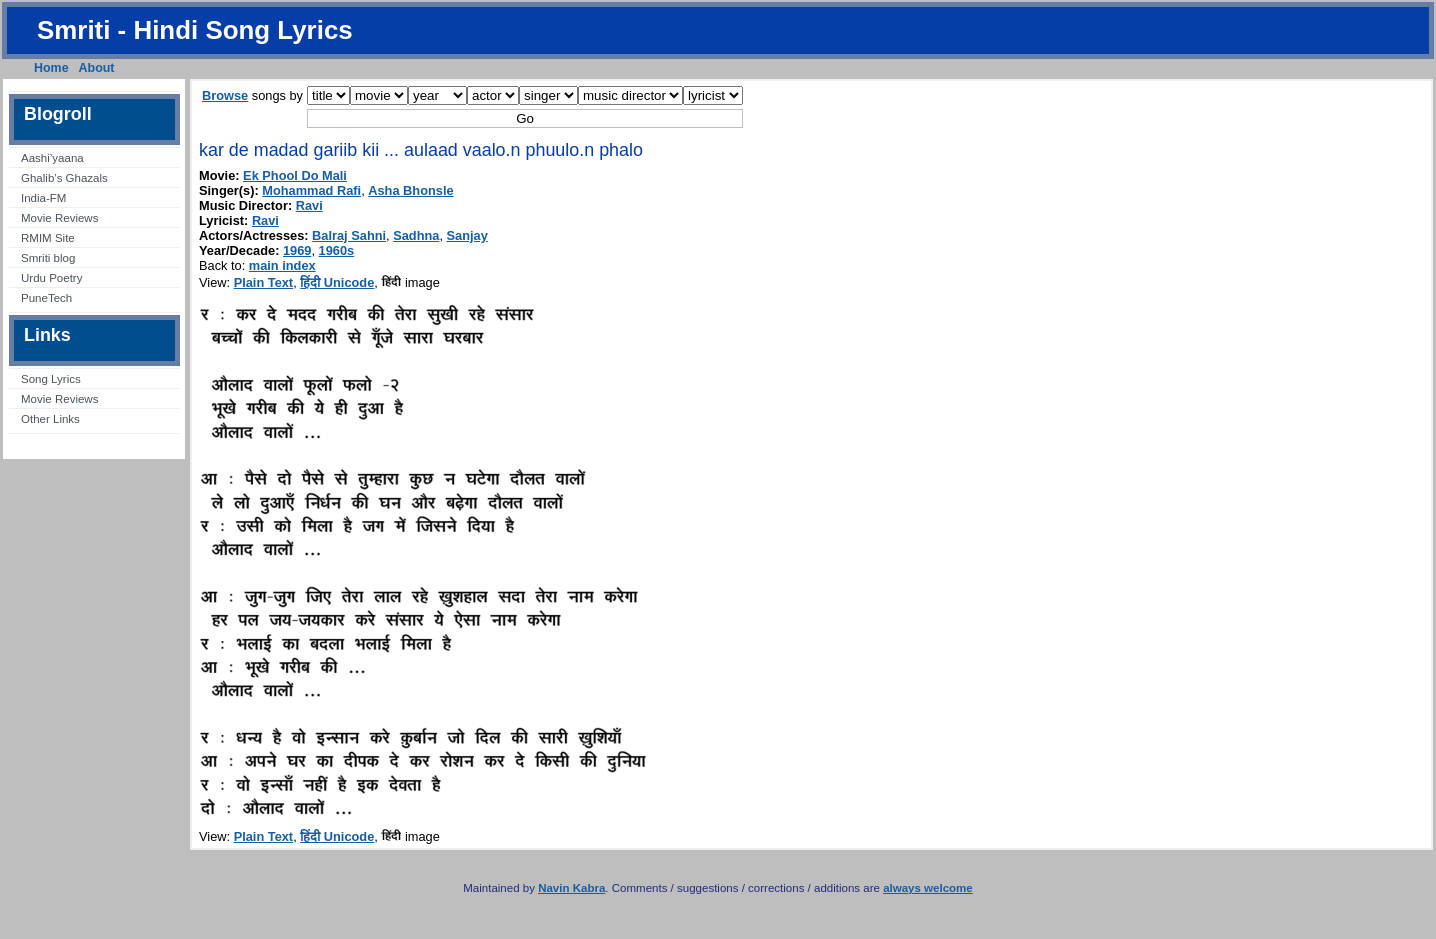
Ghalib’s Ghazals (64, 178)
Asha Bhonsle (410, 190)
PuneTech (46, 298)
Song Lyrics (51, 379)
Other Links (50, 419)
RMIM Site (48, 238)
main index (282, 265)
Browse (225, 95)
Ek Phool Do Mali (295, 175)
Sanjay (467, 235)
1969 (297, 250)
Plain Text (264, 282)
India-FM (43, 198)
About (97, 68)
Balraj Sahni (349, 235)
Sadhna (416, 235)
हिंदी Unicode (337, 282)
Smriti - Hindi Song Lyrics (195, 30)
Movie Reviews (59, 218)
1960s (337, 250)
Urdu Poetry (51, 278)
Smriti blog (48, 258)
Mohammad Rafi (311, 190)
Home (51, 68)
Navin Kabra (571, 888)
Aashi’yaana (52, 158)
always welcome (928, 888)
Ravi (309, 205)
